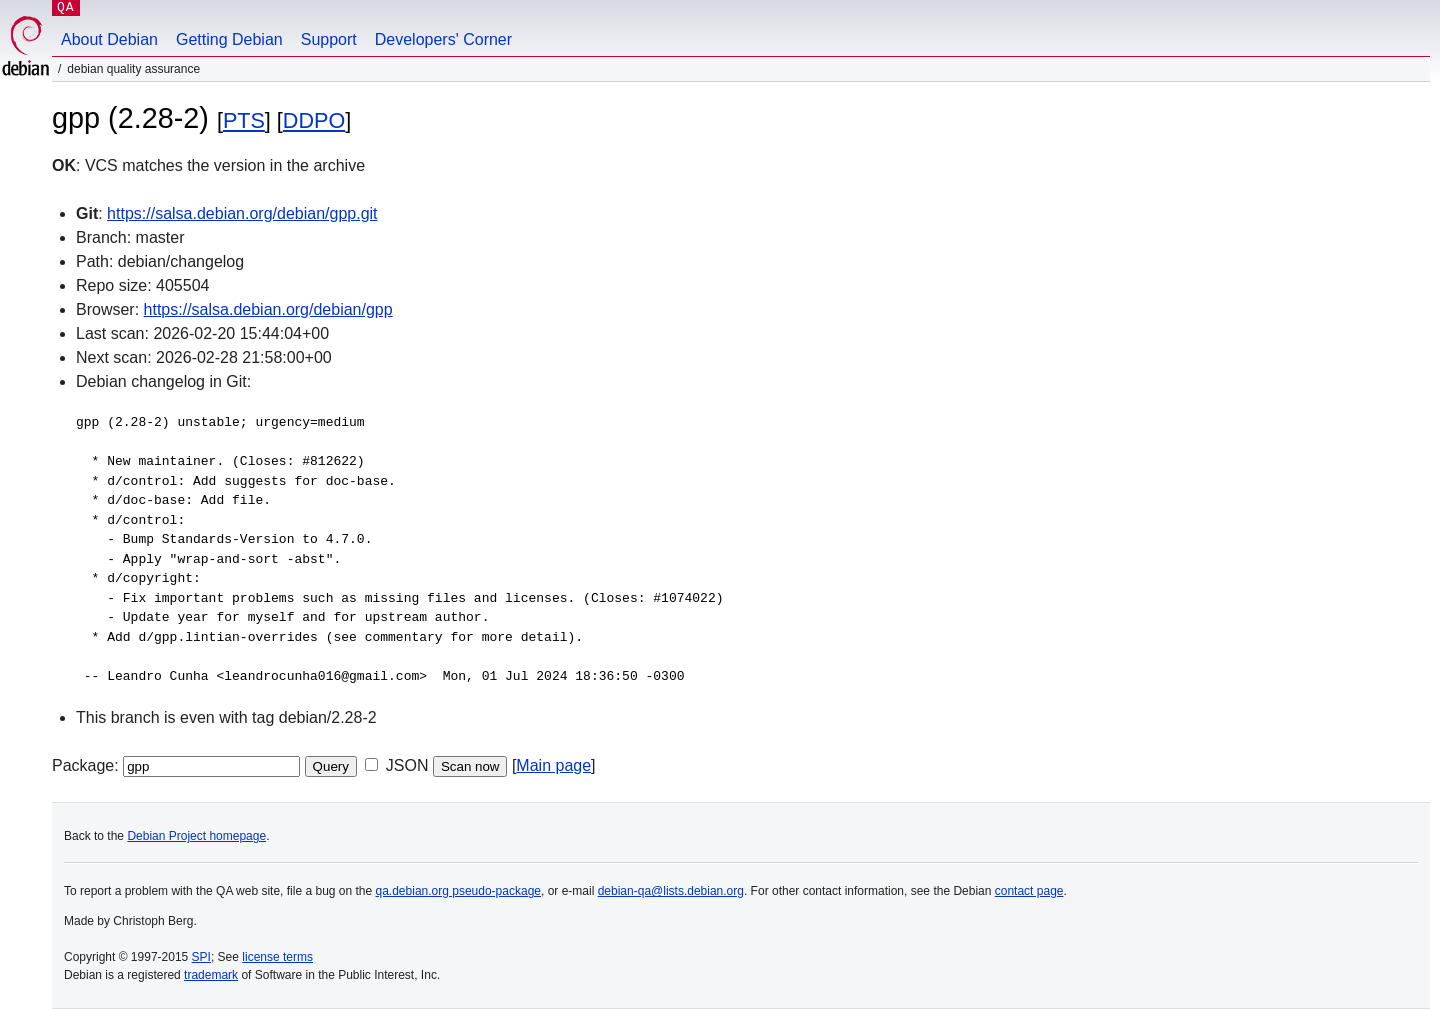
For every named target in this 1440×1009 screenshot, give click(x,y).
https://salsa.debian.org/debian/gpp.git (242, 213)
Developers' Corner (443, 39)
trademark (211, 975)
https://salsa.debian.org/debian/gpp (268, 309)
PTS (244, 120)
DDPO (314, 120)
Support (329, 39)
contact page (1029, 891)
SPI (201, 957)
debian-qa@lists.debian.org (671, 891)
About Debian (109, 39)
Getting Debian (229, 39)
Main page (553, 765)
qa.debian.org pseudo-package (458, 891)
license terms (277, 957)
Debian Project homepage (196, 836)
